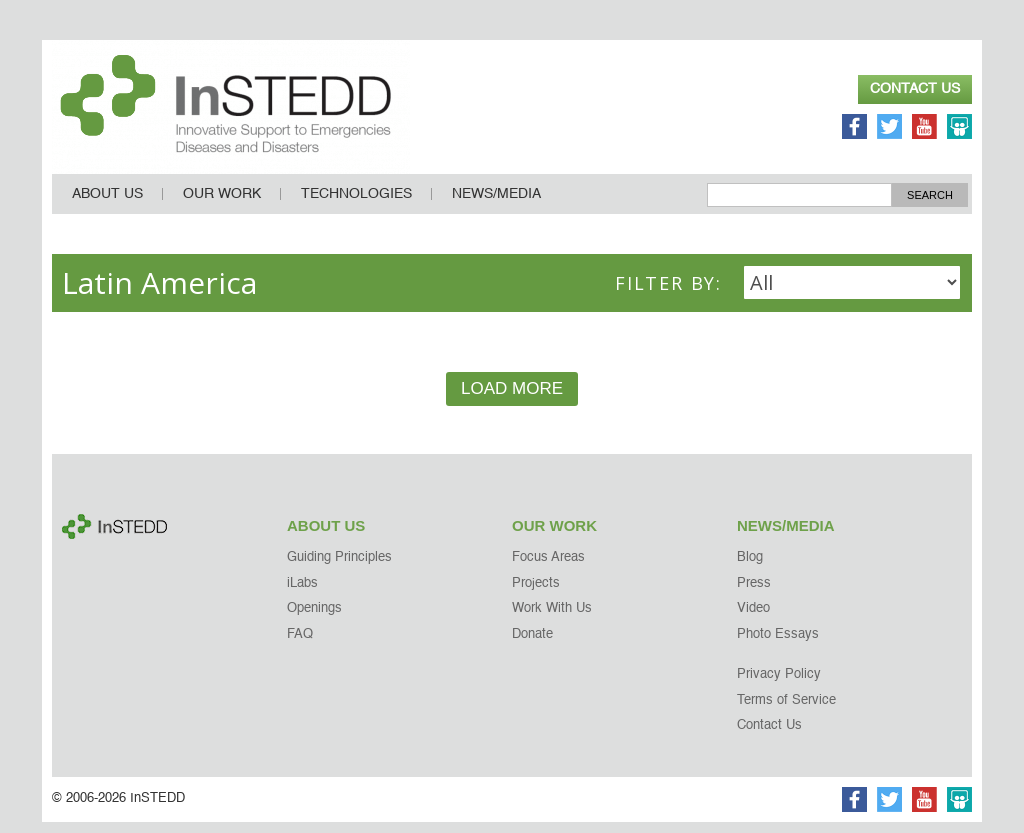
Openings (314, 619)
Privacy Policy (779, 685)
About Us (107, 205)
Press (754, 594)
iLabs (302, 594)
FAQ (300, 645)
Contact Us (915, 89)
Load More (512, 399)
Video (753, 619)
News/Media (496, 205)
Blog (750, 568)
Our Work (222, 205)
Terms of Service (786, 711)
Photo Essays (778, 645)
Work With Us (552, 619)
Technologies (356, 205)
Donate (532, 645)
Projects (536, 594)
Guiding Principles (339, 568)
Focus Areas (548, 568)
